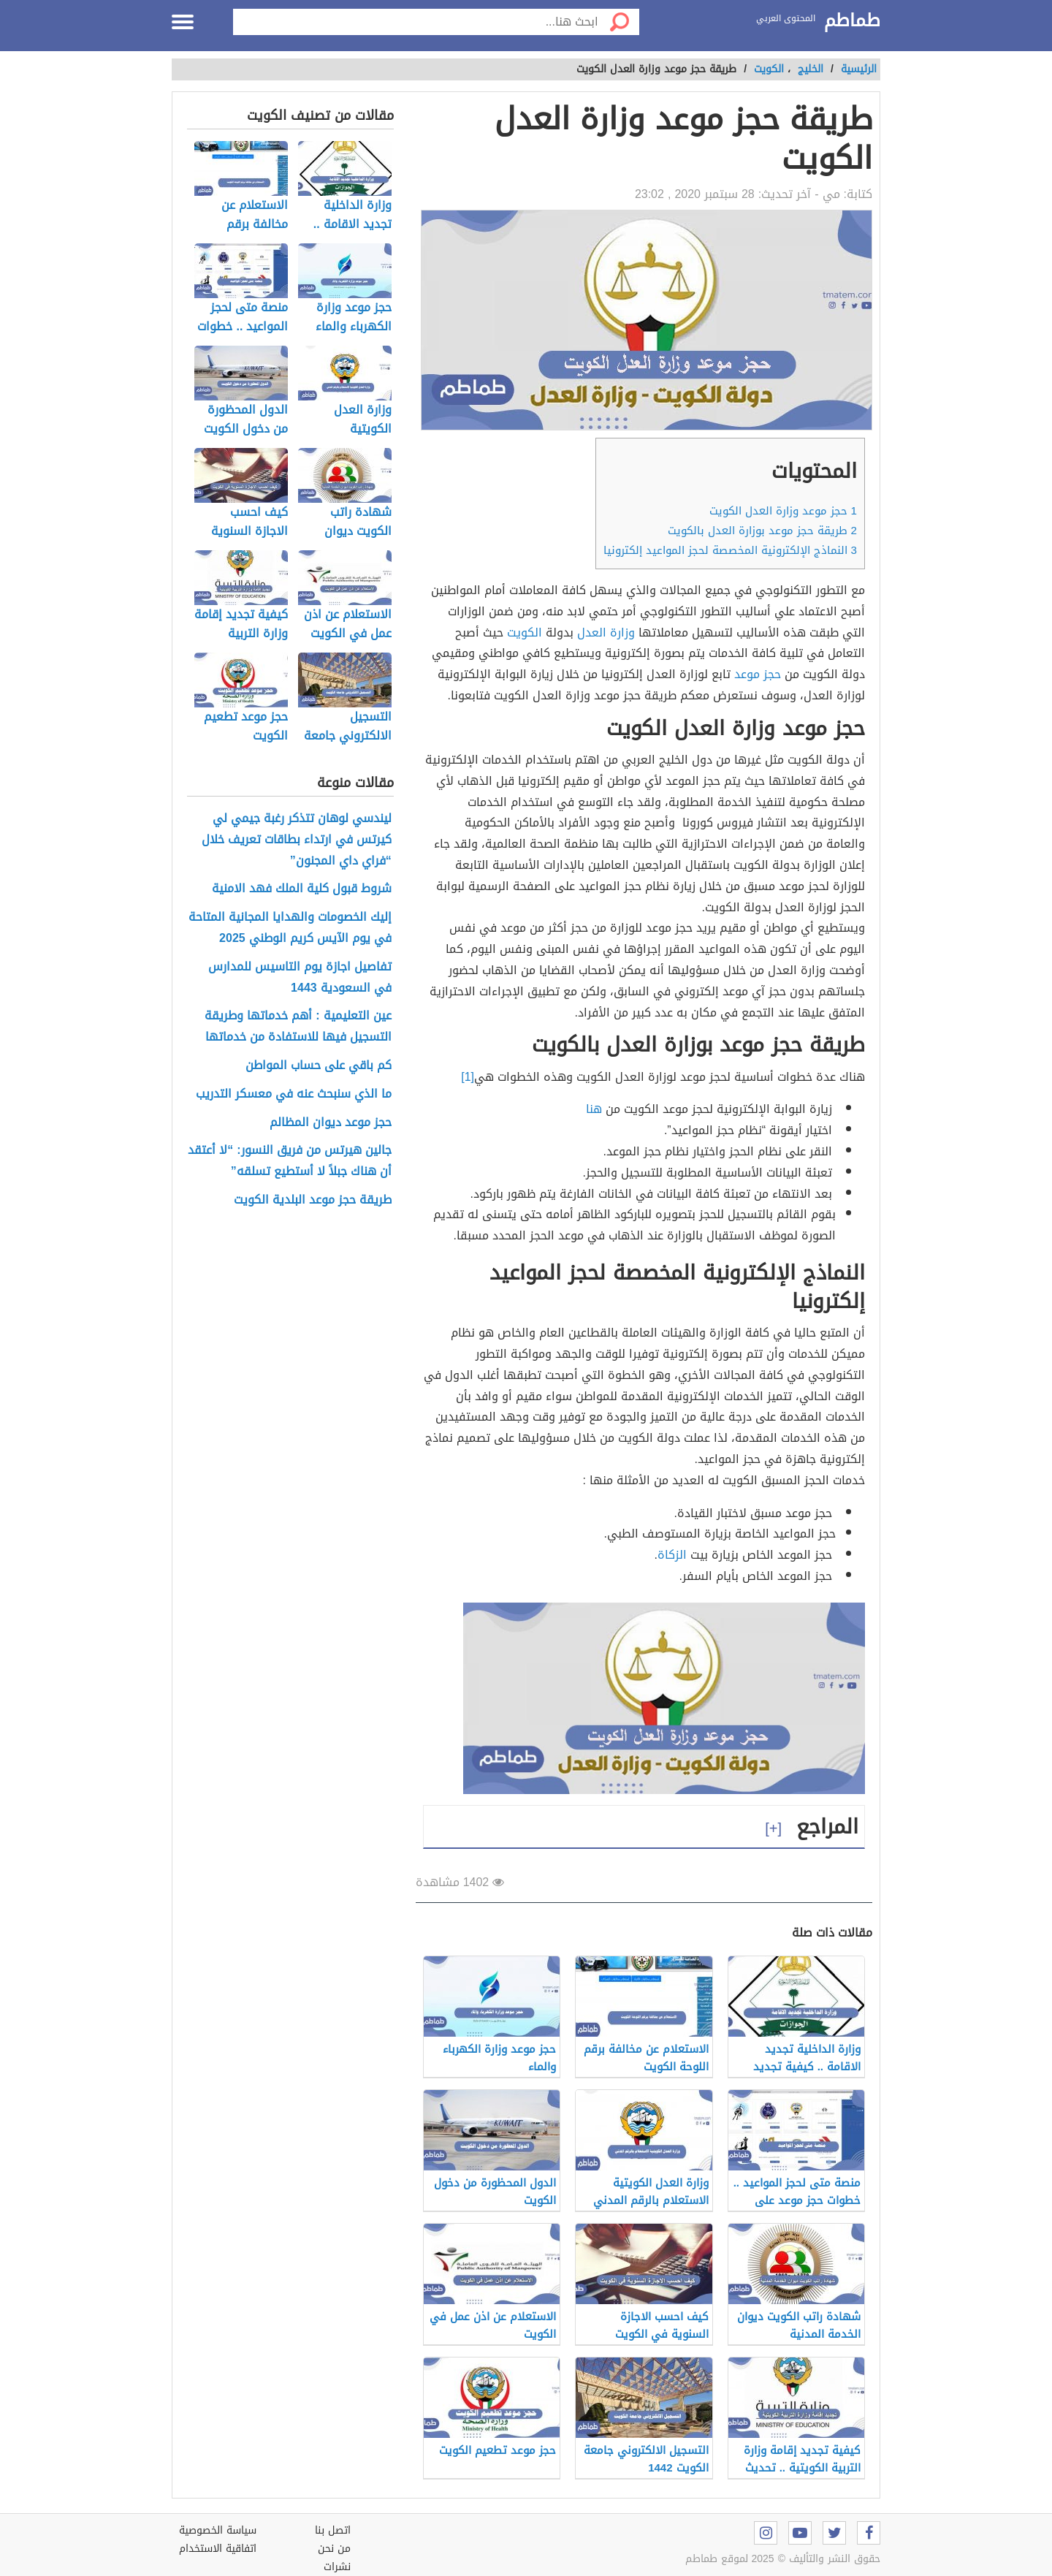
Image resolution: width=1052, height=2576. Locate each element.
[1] (467, 1076)
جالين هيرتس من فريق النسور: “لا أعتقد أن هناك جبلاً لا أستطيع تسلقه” (289, 1161)
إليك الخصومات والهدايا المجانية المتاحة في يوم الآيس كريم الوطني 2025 (290, 928)
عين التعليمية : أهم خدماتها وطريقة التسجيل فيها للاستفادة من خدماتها (298, 1027)
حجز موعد (757, 674)
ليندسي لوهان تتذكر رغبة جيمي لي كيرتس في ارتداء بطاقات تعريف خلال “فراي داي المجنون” (297, 839)
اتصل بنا (333, 2530)
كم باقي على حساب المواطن (318, 1065)
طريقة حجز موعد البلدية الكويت (313, 1200)
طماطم (852, 21)
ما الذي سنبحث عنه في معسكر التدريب (294, 1094)
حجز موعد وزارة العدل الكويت (783, 511)
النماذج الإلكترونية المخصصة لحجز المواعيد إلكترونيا (730, 550)
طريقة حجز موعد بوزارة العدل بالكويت (762, 530)
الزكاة (672, 1554)
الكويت (524, 632)
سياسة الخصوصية (217, 2530)
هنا (594, 1109)
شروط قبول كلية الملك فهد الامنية (302, 889)
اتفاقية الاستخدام (217, 2548)
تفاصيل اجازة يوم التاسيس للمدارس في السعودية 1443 (300, 978)
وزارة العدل (606, 632)
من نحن (334, 2548)
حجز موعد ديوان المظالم (331, 1122)
